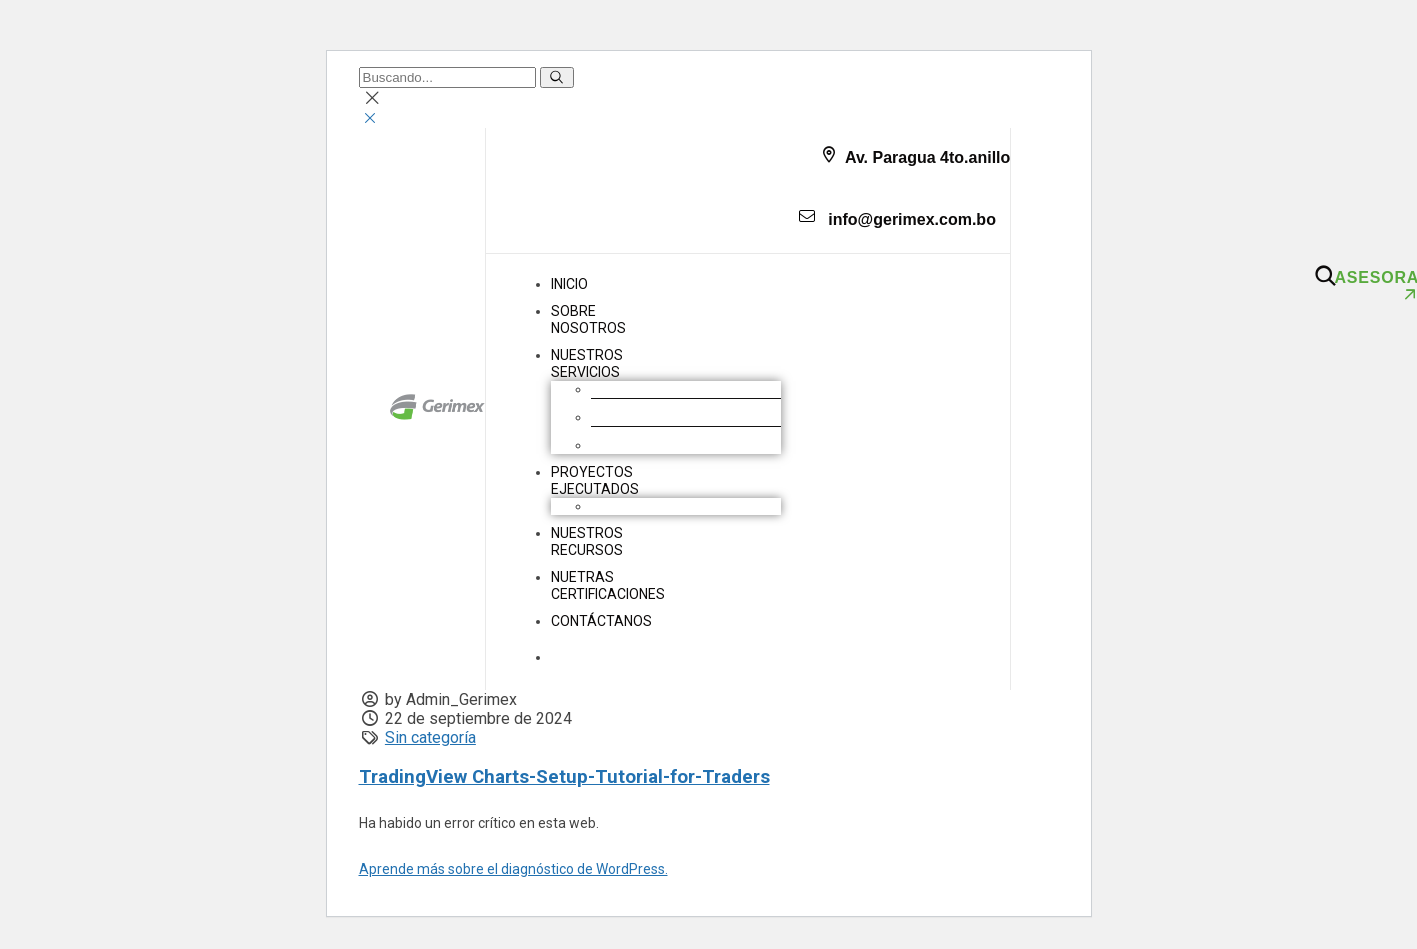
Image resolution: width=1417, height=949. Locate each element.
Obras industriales (648, 506)
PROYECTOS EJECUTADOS (595, 480)
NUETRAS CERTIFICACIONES (608, 585)
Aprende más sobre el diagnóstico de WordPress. (513, 869)
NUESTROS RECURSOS (587, 541)
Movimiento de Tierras (662, 389)
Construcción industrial (663, 417)
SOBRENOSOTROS (588, 319)
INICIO (569, 284)
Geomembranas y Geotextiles (684, 445)
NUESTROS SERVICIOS (587, 363)
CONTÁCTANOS (601, 621)
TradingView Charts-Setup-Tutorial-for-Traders (564, 777)
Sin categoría (430, 737)
